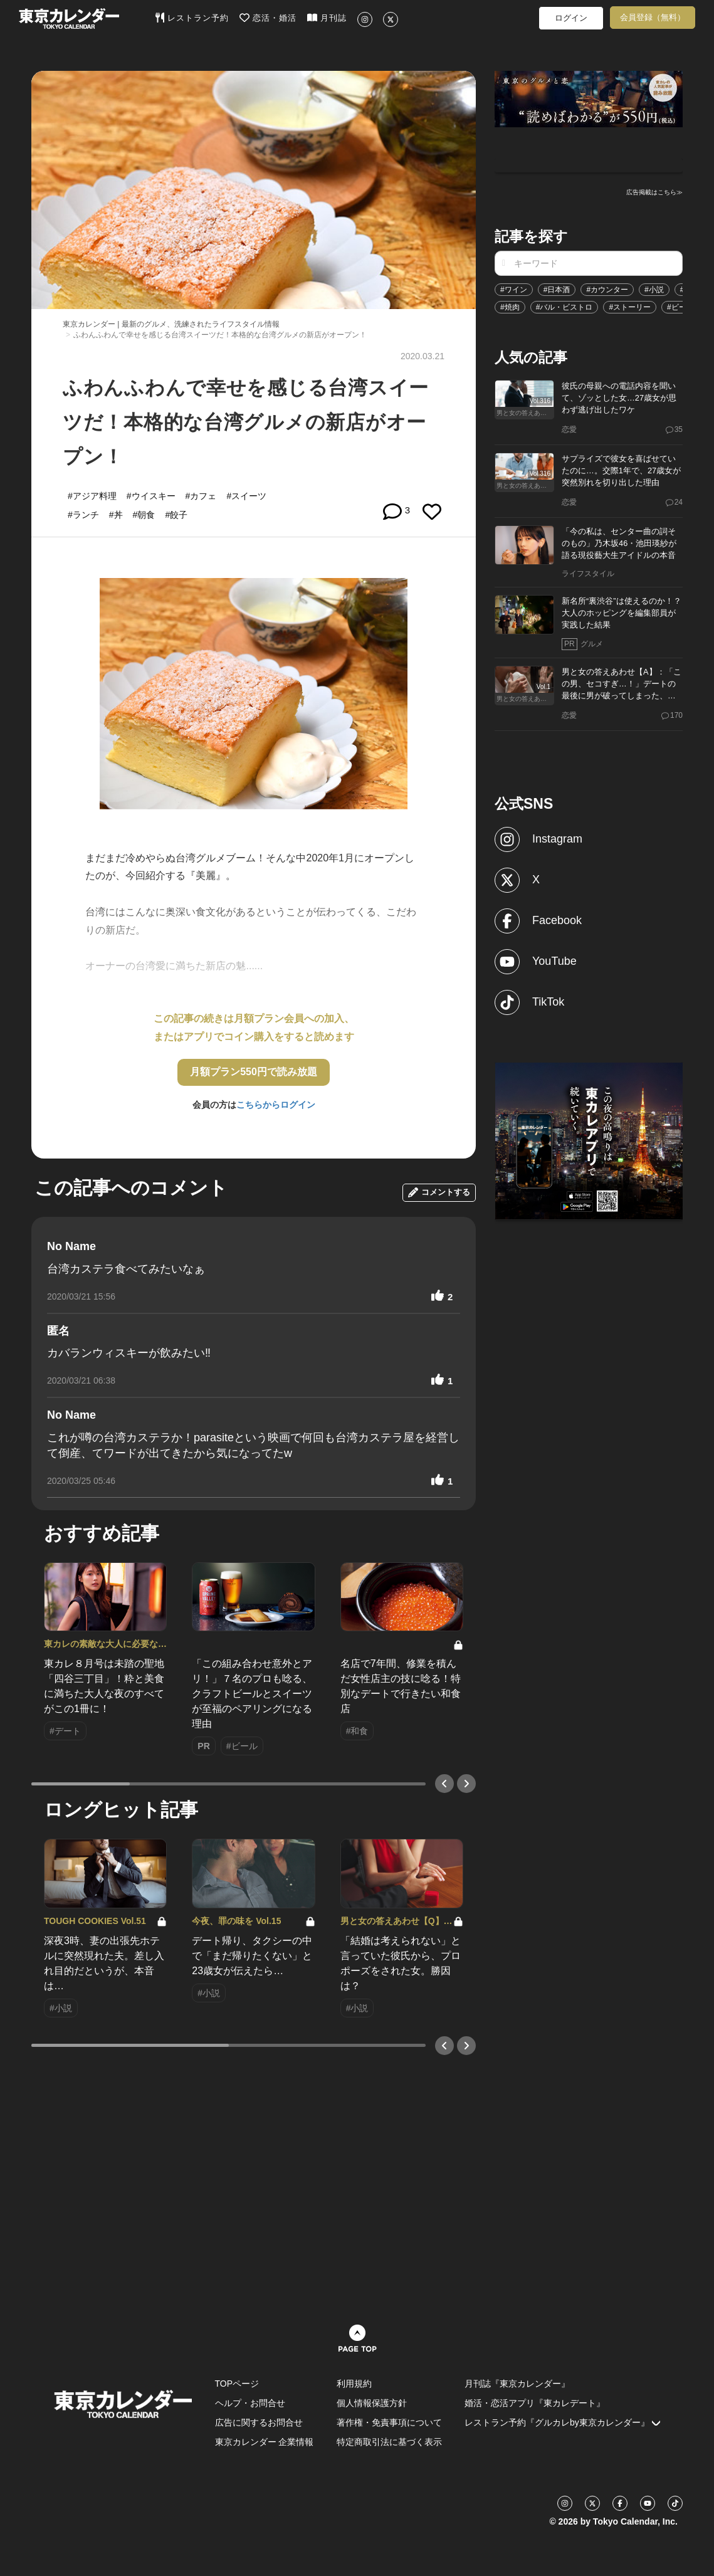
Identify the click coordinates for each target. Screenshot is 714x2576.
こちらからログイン (275, 1105)
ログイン (571, 18)
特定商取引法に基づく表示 (389, 2441)
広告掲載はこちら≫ (654, 192)
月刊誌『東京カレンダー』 (517, 2383)
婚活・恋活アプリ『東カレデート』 (535, 2403)
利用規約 (354, 2383)
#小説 (654, 289)
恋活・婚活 (268, 18)
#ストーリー (630, 307)
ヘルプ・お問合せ (250, 2403)
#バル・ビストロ (564, 307)
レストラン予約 (192, 18)
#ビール (680, 307)
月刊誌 (327, 18)
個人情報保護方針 (372, 2403)
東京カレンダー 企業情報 (264, 2441)
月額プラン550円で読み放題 (253, 1071)
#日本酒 (556, 289)
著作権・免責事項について (389, 2422)
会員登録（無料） (652, 17)
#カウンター (607, 289)
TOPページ (237, 2383)
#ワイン (513, 289)
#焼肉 (510, 307)
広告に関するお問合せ (259, 2422)
